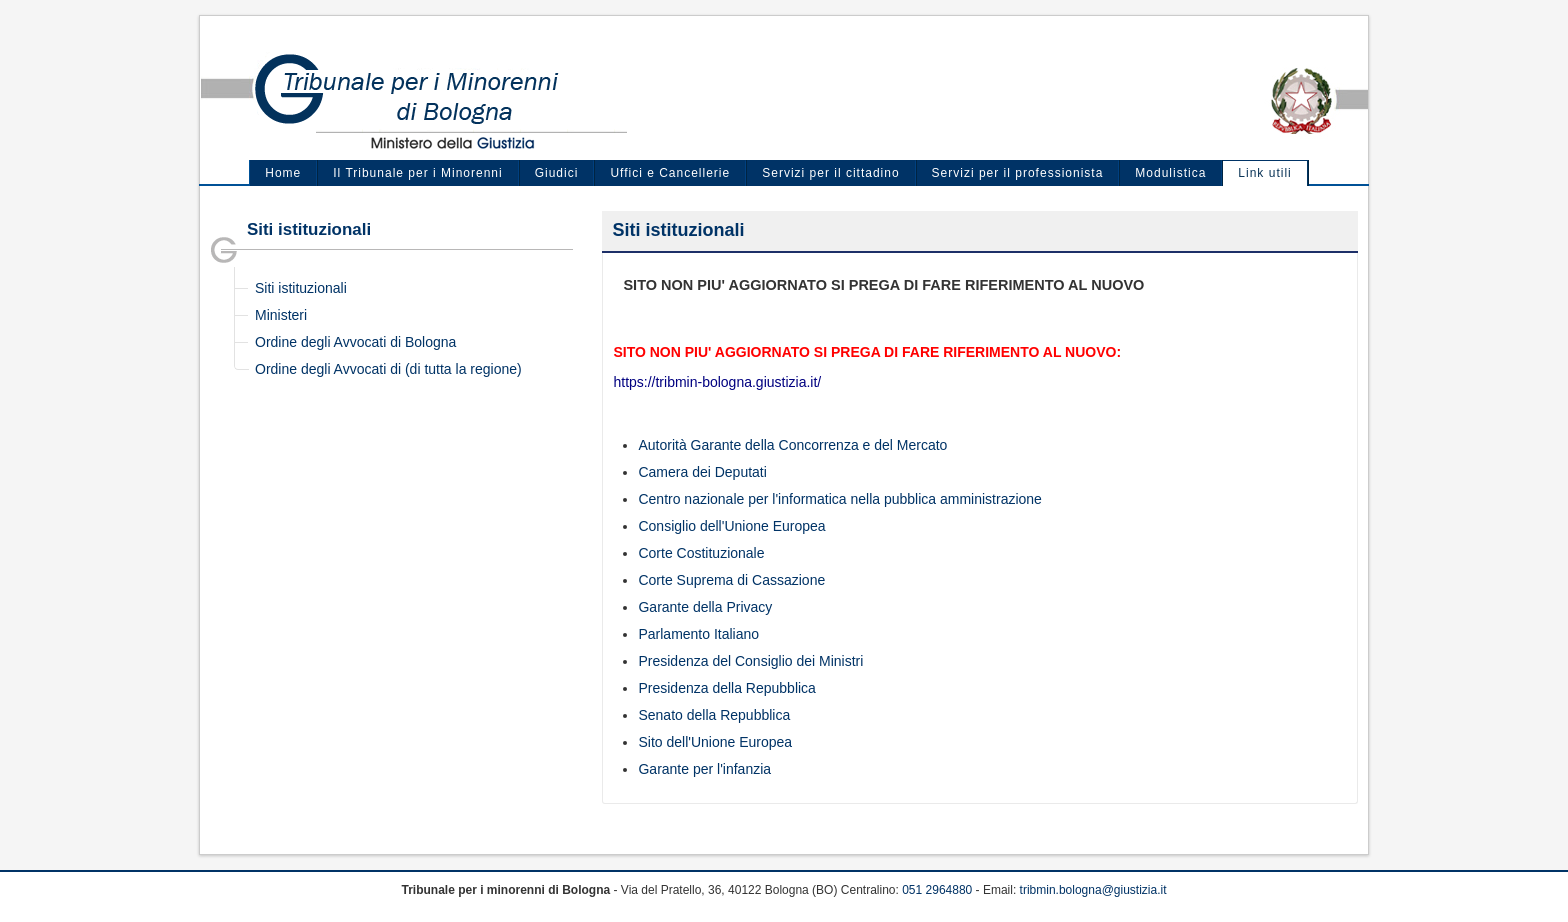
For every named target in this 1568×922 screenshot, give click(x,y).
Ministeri (281, 315)
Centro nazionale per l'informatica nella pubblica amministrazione (839, 499)
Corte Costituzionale (701, 553)
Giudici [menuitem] (557, 173)
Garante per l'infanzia (704, 769)
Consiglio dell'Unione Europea (731, 526)
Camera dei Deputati (702, 472)
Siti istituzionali (301, 288)
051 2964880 (937, 890)
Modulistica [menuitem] (1170, 173)
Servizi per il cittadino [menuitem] (830, 173)
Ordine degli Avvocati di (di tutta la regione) (388, 369)
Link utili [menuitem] (1264, 173)
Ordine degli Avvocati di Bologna (355, 342)
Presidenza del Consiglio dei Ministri (750, 661)
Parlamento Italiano (698, 634)
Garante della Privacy (705, 607)
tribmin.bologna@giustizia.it (1093, 890)
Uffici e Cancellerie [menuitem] (670, 173)
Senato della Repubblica (714, 715)
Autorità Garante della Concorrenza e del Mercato (792, 445)
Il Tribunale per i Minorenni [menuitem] (417, 173)
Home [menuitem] (283, 173)
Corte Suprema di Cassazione (731, 580)
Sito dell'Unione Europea (715, 742)
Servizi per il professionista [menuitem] (1018, 173)
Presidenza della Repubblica (726, 688)
